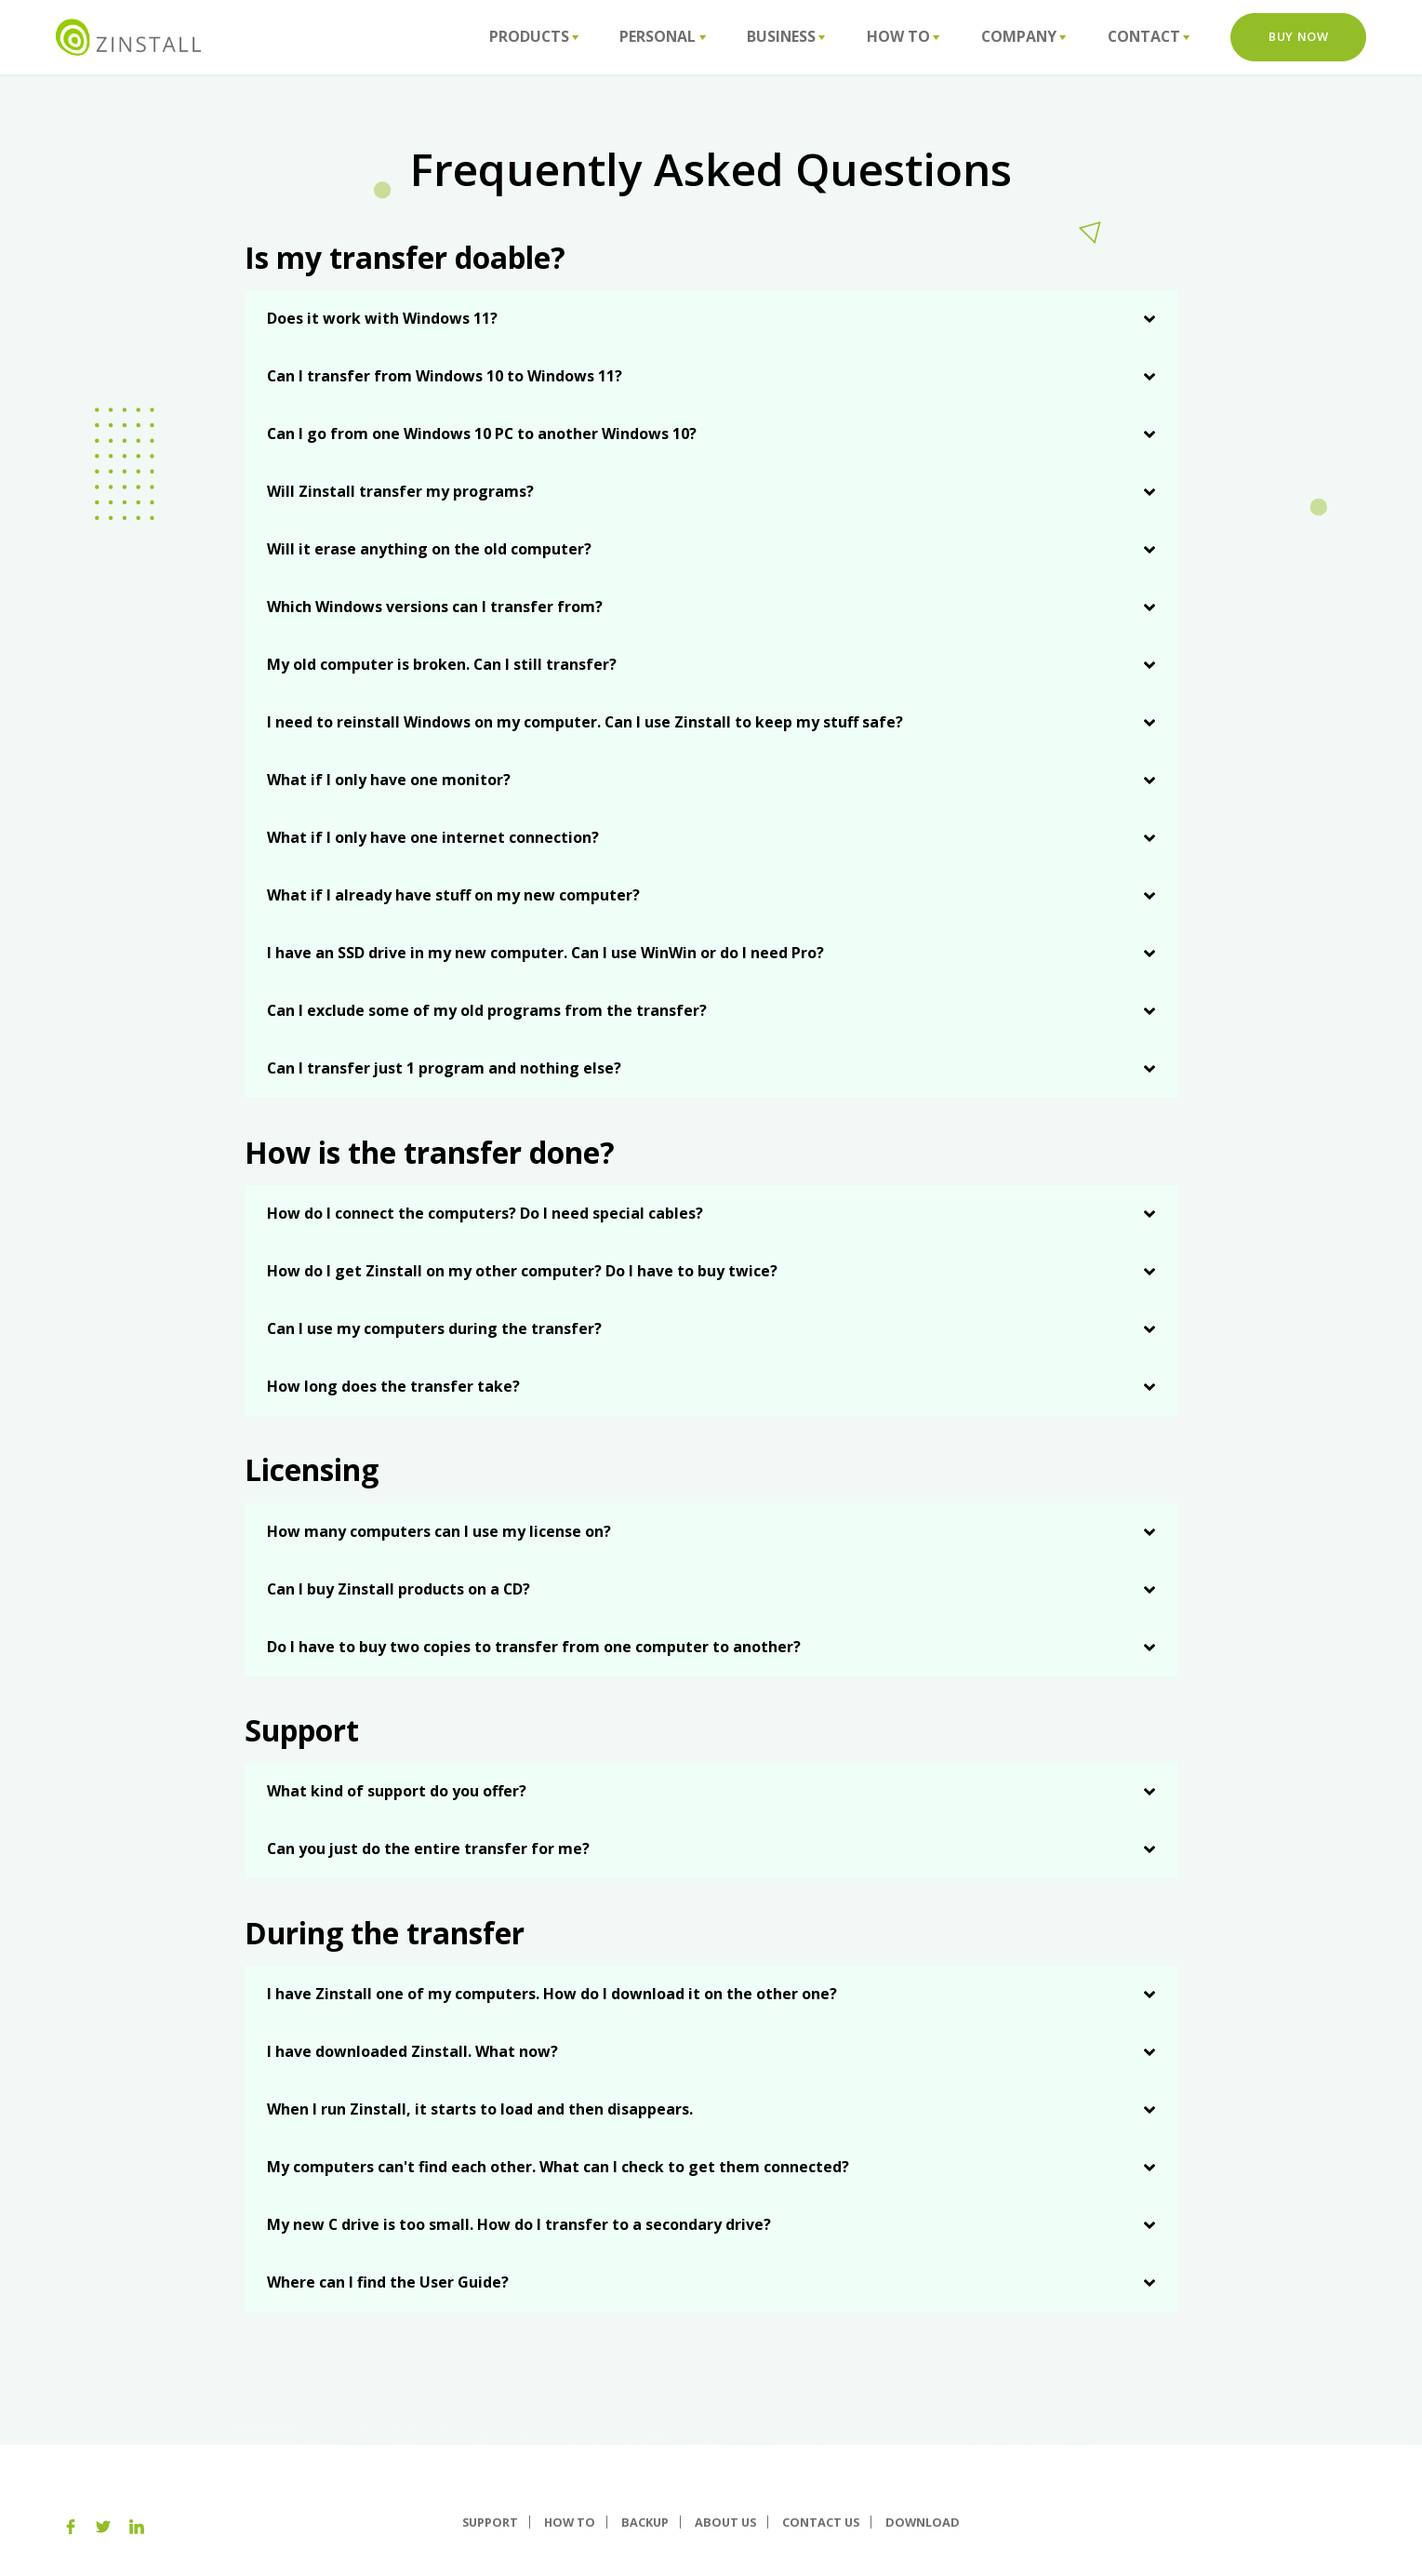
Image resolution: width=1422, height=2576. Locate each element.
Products (533, 36)
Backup (645, 2522)
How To (903, 36)
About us (725, 2522)
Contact (1148, 36)
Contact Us (820, 2522)
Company (1023, 36)
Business (786, 36)
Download (922, 2522)
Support (490, 2522)
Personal (662, 36)
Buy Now (1298, 36)
